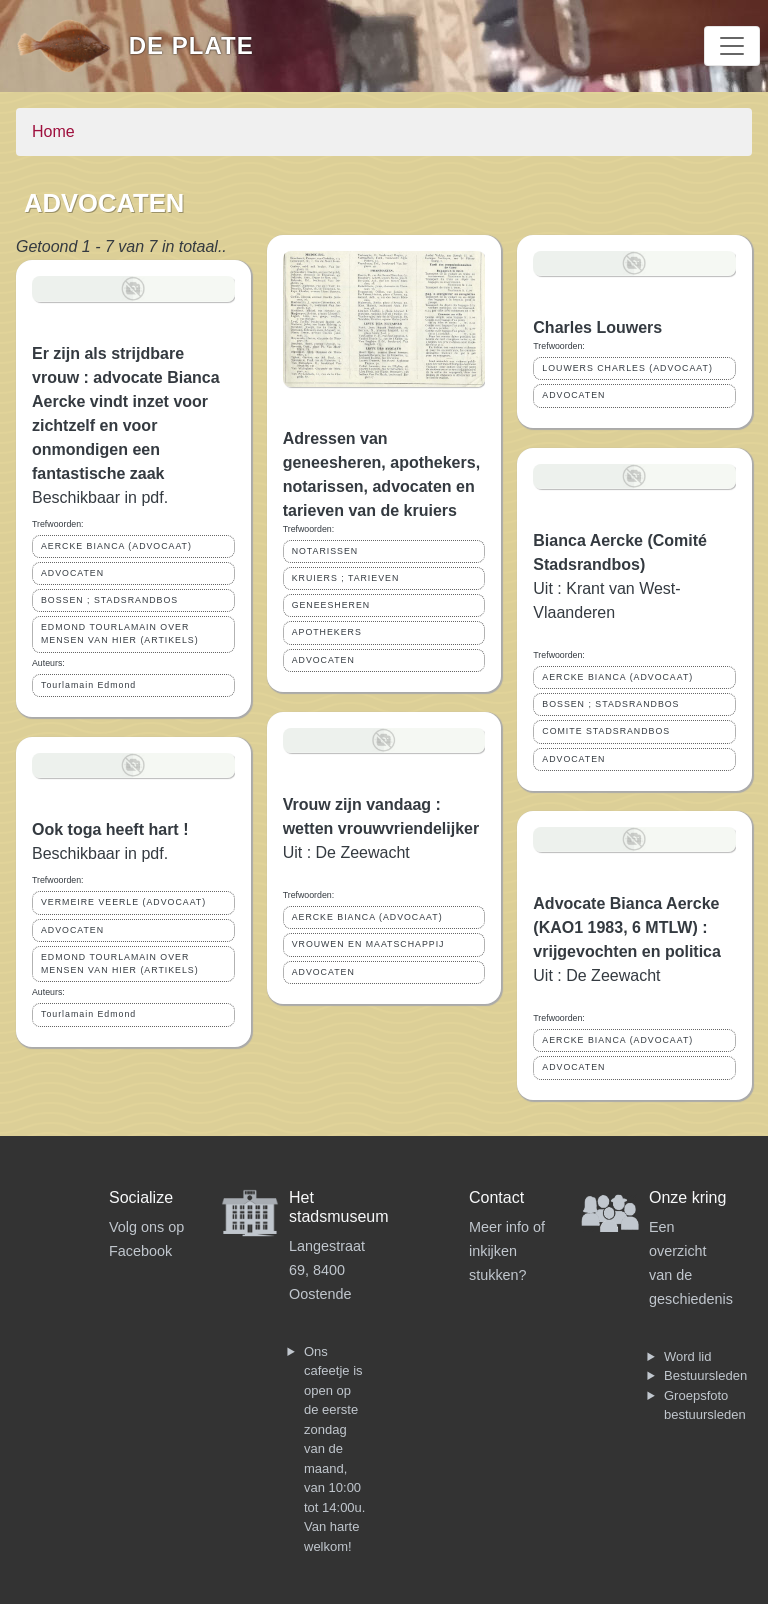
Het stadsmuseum (339, 1207)
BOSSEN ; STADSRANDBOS (109, 600)
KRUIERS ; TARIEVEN (346, 578)
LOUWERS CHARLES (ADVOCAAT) (627, 368)
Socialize (141, 1197)
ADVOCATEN (72, 573)
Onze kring (687, 1197)
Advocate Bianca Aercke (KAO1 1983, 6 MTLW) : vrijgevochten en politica (627, 927)
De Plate (191, 45)
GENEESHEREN (331, 605)
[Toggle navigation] (732, 46)
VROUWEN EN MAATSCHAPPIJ (368, 944)
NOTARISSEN (325, 551)
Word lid (687, 1356)
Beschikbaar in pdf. (100, 497)
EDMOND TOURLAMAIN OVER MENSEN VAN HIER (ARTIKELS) (120, 633)
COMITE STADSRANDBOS (606, 731)
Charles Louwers (597, 327)
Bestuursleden (705, 1375)
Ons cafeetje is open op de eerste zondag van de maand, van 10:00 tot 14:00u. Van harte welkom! (334, 1449)
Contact (496, 1197)
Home (53, 131)
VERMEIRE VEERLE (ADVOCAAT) (123, 902)
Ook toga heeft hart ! (110, 829)
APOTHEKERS (327, 632)
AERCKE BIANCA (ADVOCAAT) (116, 546)
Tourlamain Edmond (88, 685)
